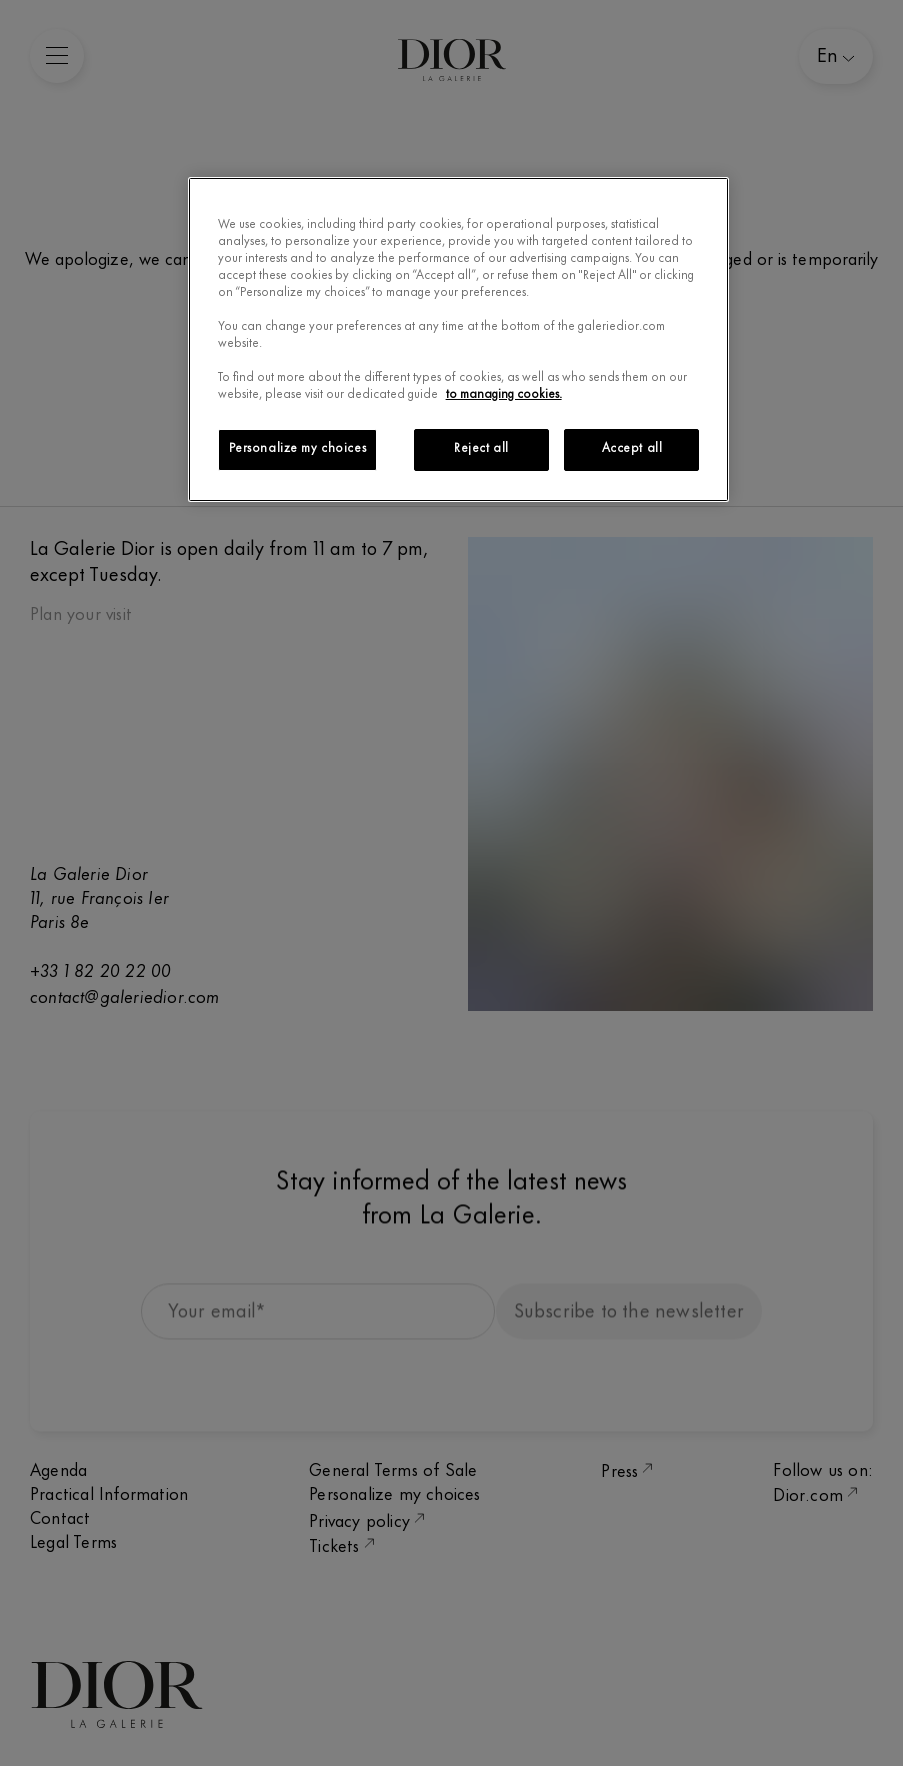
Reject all (481, 449)
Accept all (632, 449)
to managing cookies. (504, 395)
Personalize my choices (298, 449)
